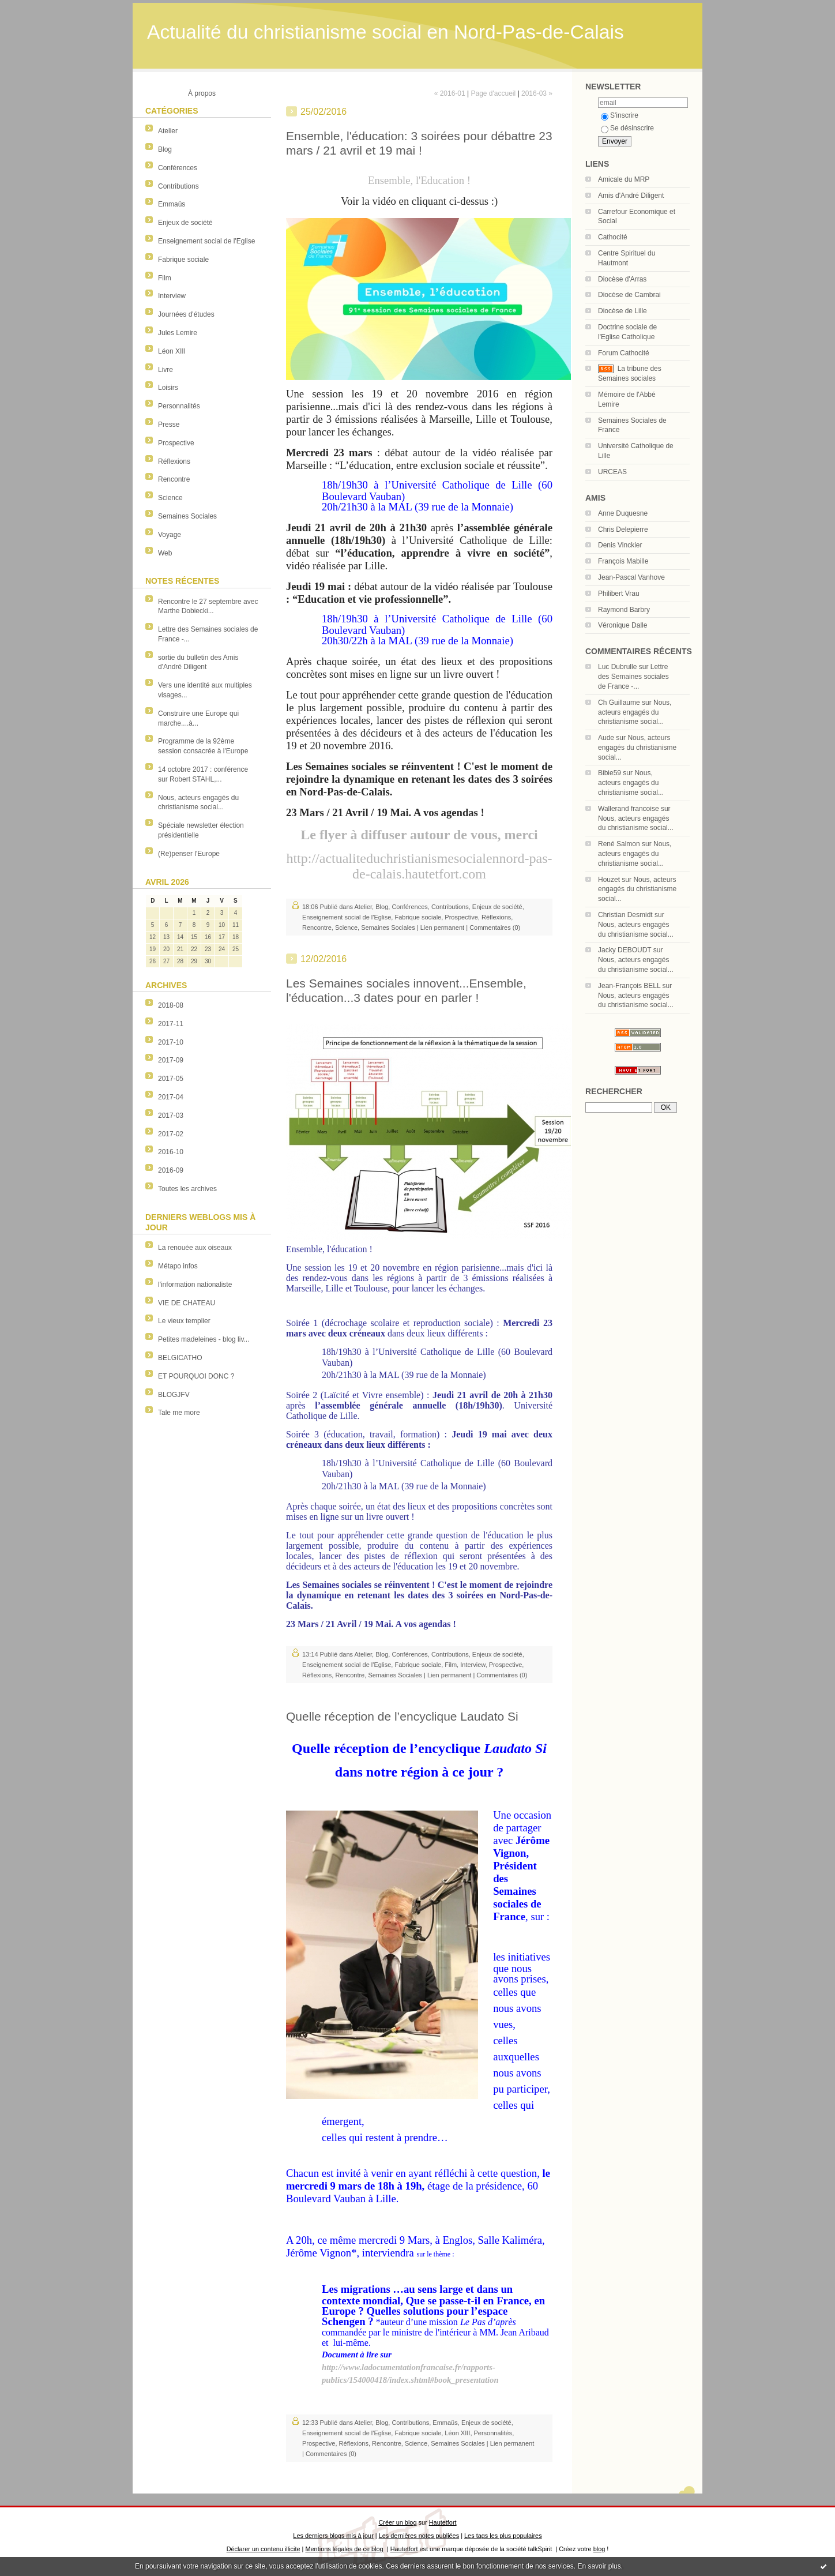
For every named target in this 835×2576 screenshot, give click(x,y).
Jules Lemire (177, 333)
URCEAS (612, 472)
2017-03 (170, 1115)
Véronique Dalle (622, 625)
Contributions (178, 186)
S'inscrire (619, 115)
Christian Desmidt (625, 915)
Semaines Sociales (187, 516)
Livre (165, 370)
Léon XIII (172, 351)
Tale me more (179, 1413)
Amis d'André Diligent (631, 195)
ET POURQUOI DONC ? (196, 1376)
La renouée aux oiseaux (195, 1248)
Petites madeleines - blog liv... (204, 1339)
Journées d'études (186, 314)
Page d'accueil (493, 93)
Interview (172, 296)
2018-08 (170, 1005)
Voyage (169, 535)
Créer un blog (397, 2522)
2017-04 (170, 1097)
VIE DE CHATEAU (186, 1303)
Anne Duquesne (623, 513)
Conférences (177, 168)
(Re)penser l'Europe (189, 854)
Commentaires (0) (494, 927)
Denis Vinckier (620, 545)
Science (170, 498)
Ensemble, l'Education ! (419, 180)
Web (165, 553)
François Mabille (623, 561)
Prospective (176, 443)
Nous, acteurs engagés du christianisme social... (634, 712)
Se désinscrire (627, 128)
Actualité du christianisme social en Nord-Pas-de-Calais (385, 32)
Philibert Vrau (619, 593)
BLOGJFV (174, 1395)
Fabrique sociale (183, 260)
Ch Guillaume (619, 703)
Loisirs (168, 388)
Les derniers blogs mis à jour (333, 2535)
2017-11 (170, 1024)
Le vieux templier (184, 1321)
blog (599, 2548)
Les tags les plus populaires (503, 2535)
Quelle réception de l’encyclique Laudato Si (402, 1716)
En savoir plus (598, 2566)
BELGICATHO (180, 1358)
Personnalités (179, 406)
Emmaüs (171, 204)
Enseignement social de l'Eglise (206, 241)
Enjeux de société (185, 223)
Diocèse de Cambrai (629, 295)
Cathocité (612, 237)
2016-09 (170, 1170)
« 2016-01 (449, 93)
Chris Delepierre (623, 529)
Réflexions (174, 461)
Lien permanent (442, 927)
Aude (606, 738)
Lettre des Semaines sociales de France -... (633, 676)
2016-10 (170, 1152)
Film (164, 278)
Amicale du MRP (623, 179)
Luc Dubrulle (617, 667)
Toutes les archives (187, 1189)
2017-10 (170, 1042)
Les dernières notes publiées (419, 2535)
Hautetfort (443, 2522)
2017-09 (170, 1060)
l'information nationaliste (195, 1285)
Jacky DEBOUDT (624, 950)
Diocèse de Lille (622, 311)
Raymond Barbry (624, 610)
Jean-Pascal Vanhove (631, 577)
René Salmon (619, 844)
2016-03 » (536, 93)
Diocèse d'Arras (622, 279)
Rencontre (174, 479)
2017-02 (170, 1134)
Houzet (609, 880)
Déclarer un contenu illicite (263, 2548)
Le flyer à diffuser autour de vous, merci (419, 834)
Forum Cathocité (623, 353)
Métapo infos (178, 1266)
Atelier (168, 131)
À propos (202, 93)
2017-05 (170, 1079)
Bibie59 (609, 773)
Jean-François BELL (629, 986)
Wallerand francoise (628, 809)
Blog (165, 149)
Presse (168, 424)
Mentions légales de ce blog (344, 2548)
